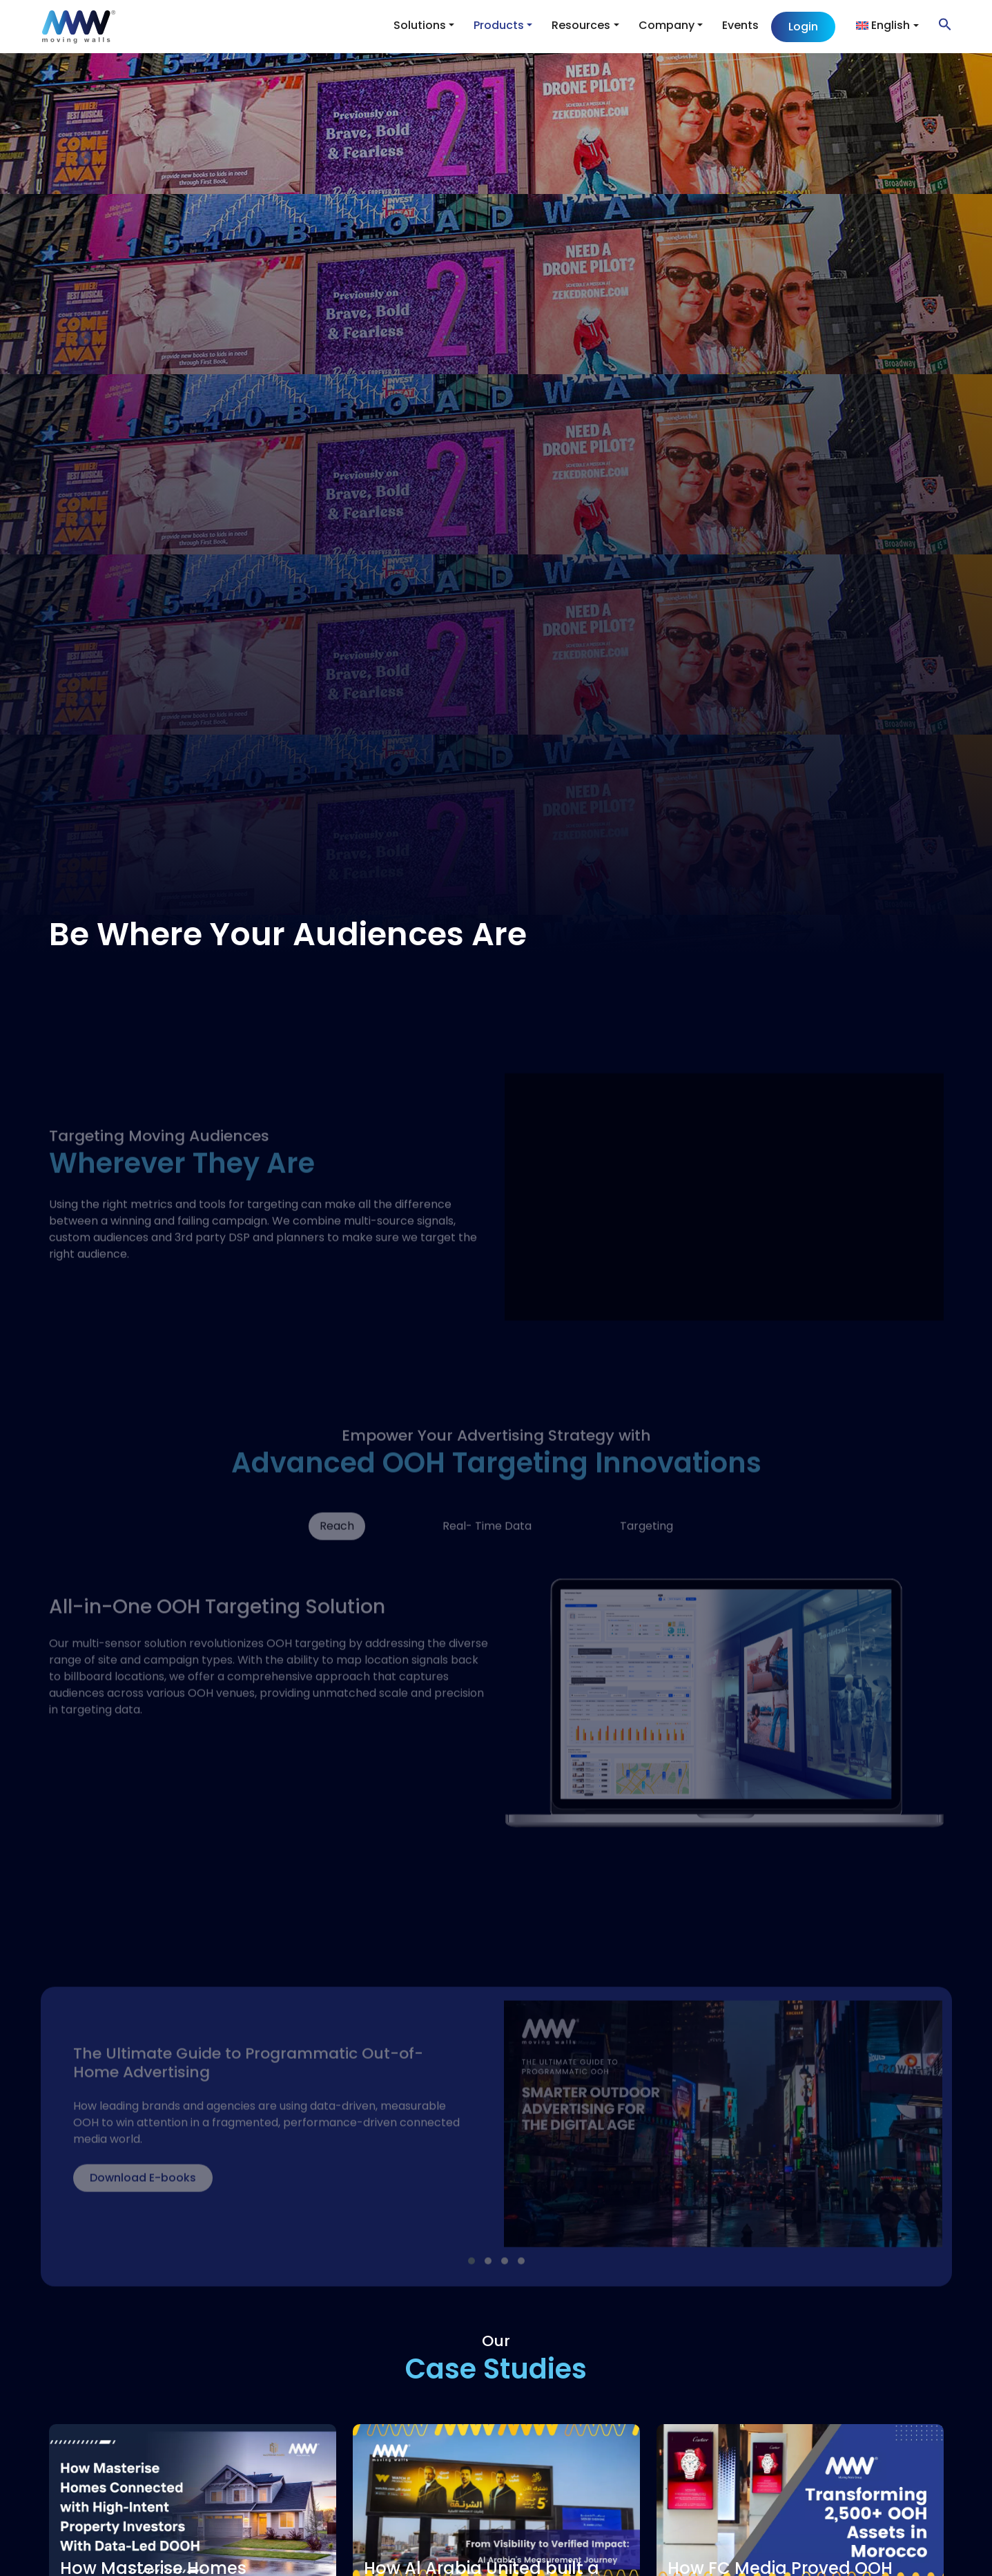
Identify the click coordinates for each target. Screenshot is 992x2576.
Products (499, 25)
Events (740, 25)
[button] (938, 24)
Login (803, 27)
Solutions (419, 25)
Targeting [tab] (646, 1553)
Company (666, 25)
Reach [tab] (337, 1553)
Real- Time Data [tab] (487, 1553)
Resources (581, 25)
